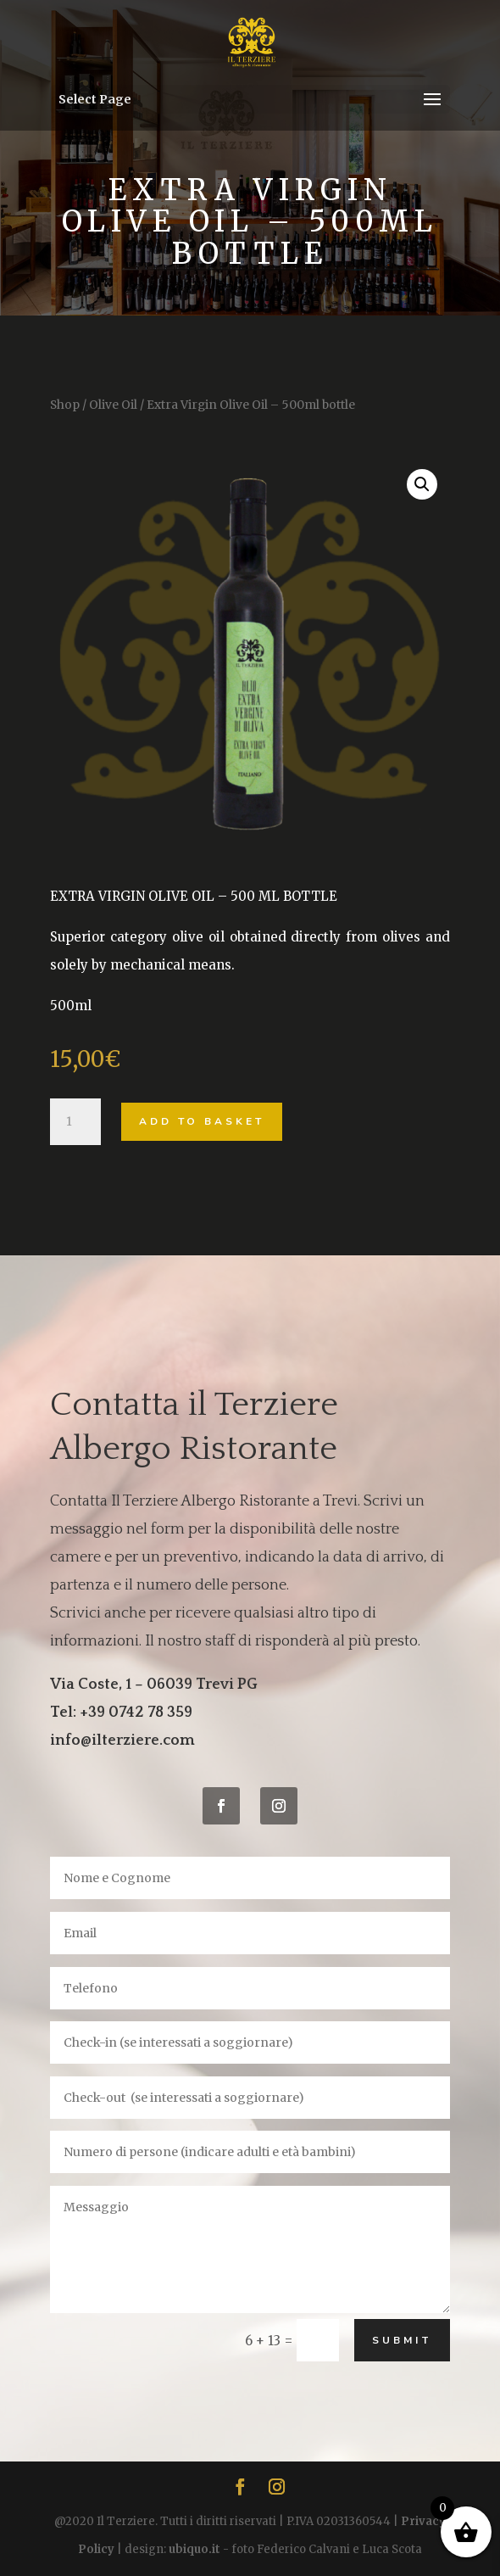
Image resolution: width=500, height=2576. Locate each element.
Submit (402, 2340)
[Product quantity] (75, 1122)
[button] (422, 484)
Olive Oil (113, 404)
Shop (65, 404)
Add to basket (201, 1121)
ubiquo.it (194, 2549)
